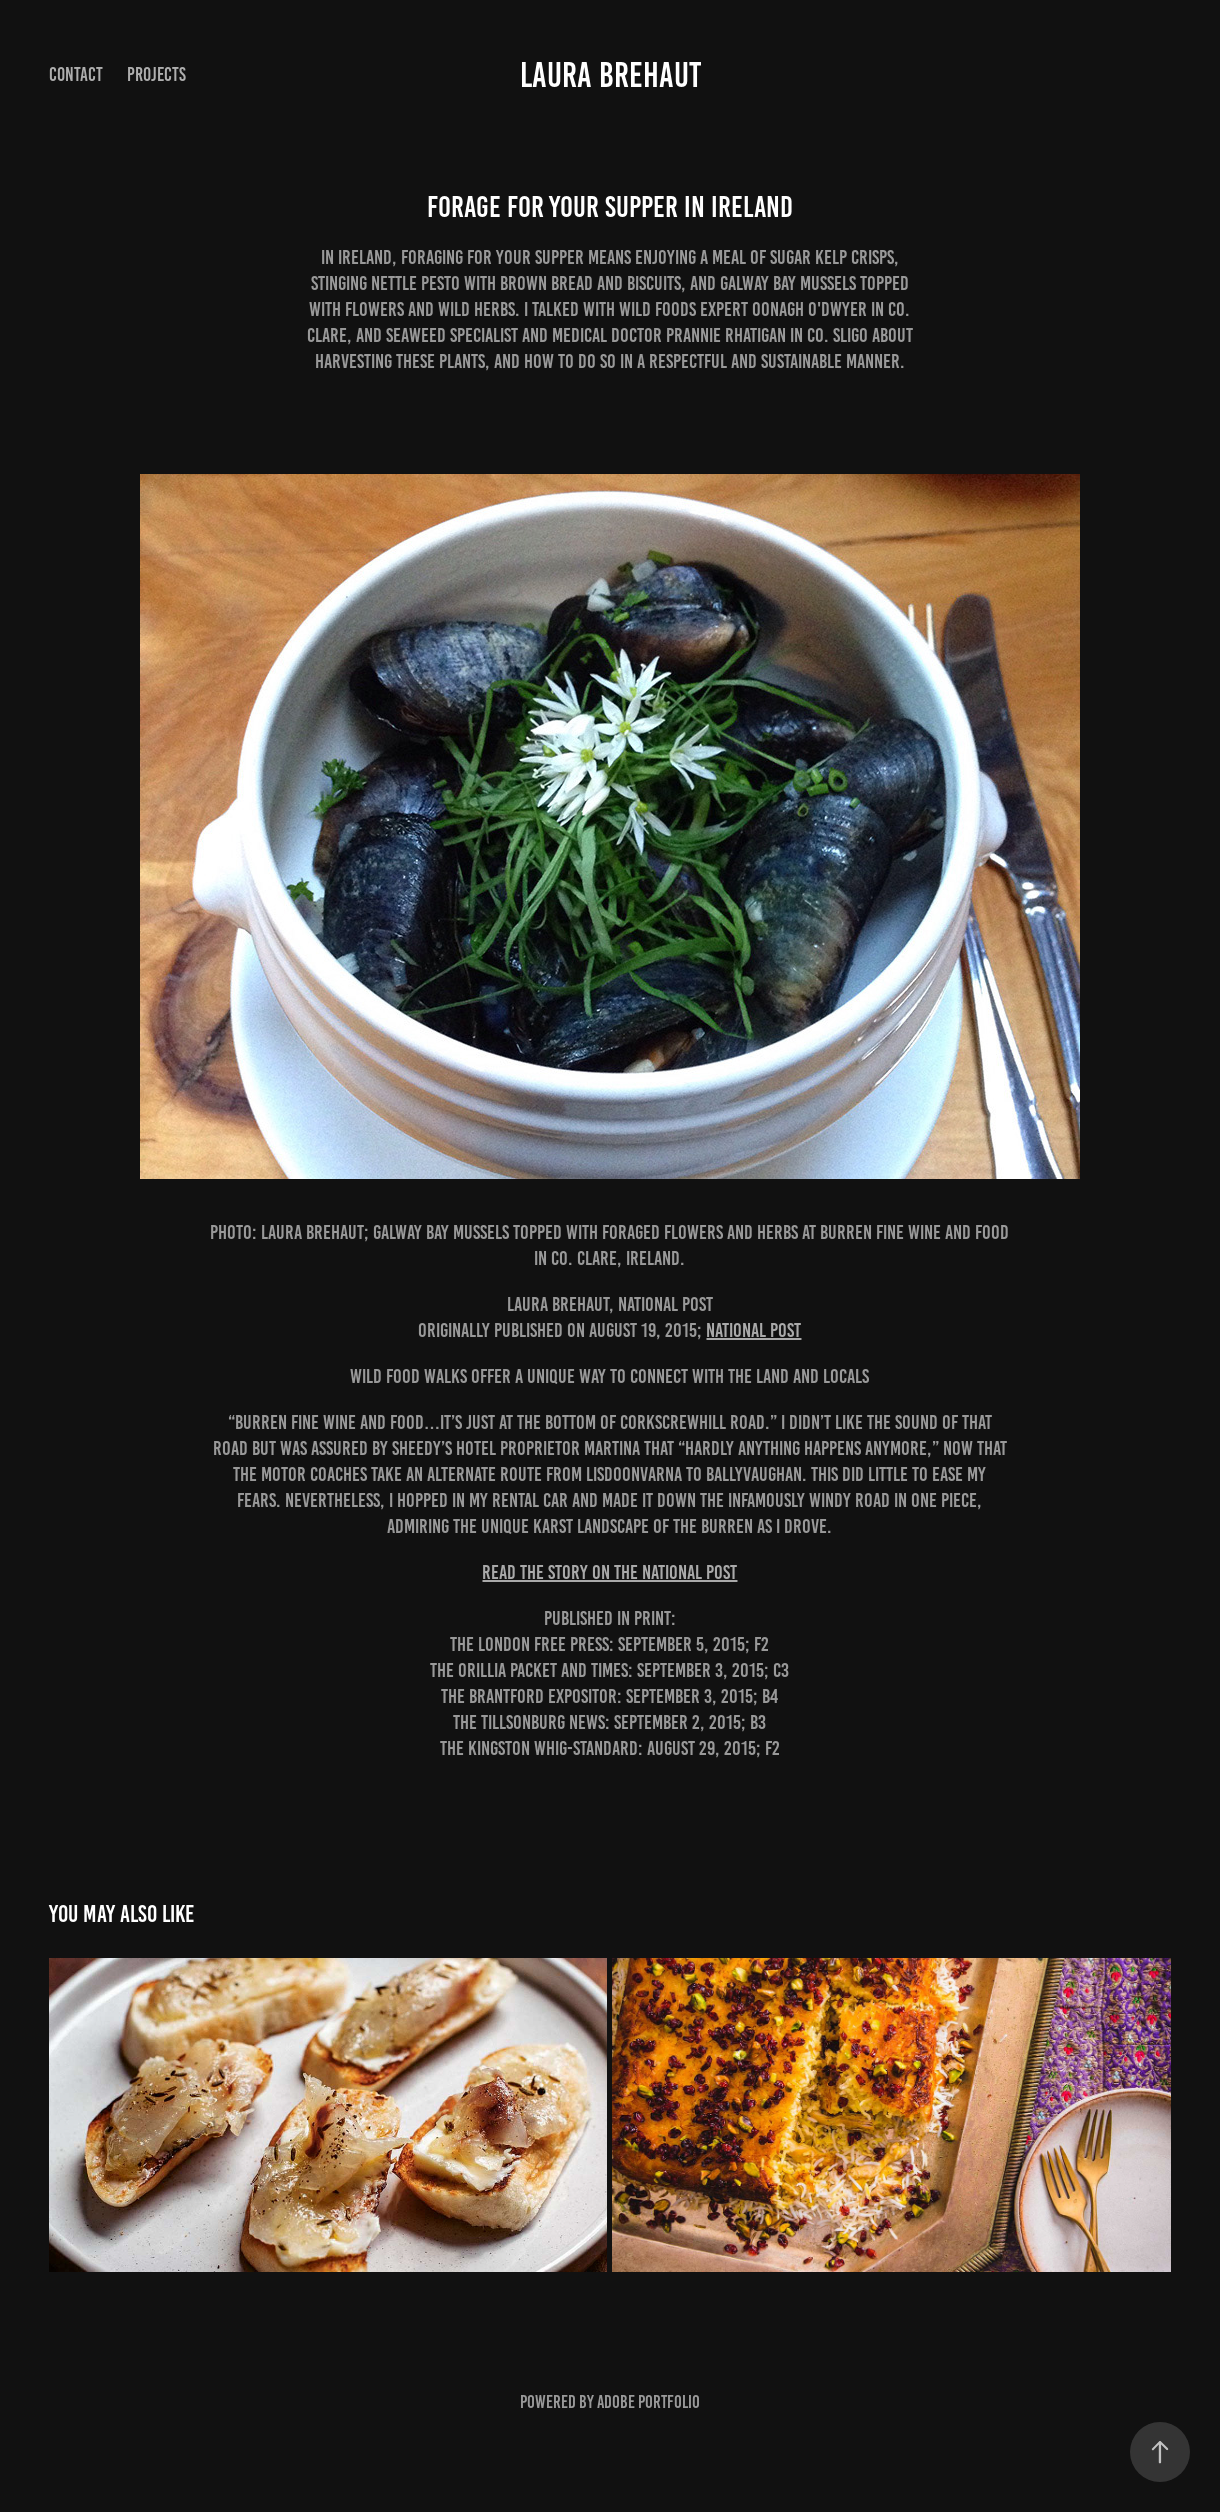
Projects (156, 74)
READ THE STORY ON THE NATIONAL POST (609, 1572)
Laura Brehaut (610, 75)
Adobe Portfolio (648, 2402)
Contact (76, 74)
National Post (753, 1330)
